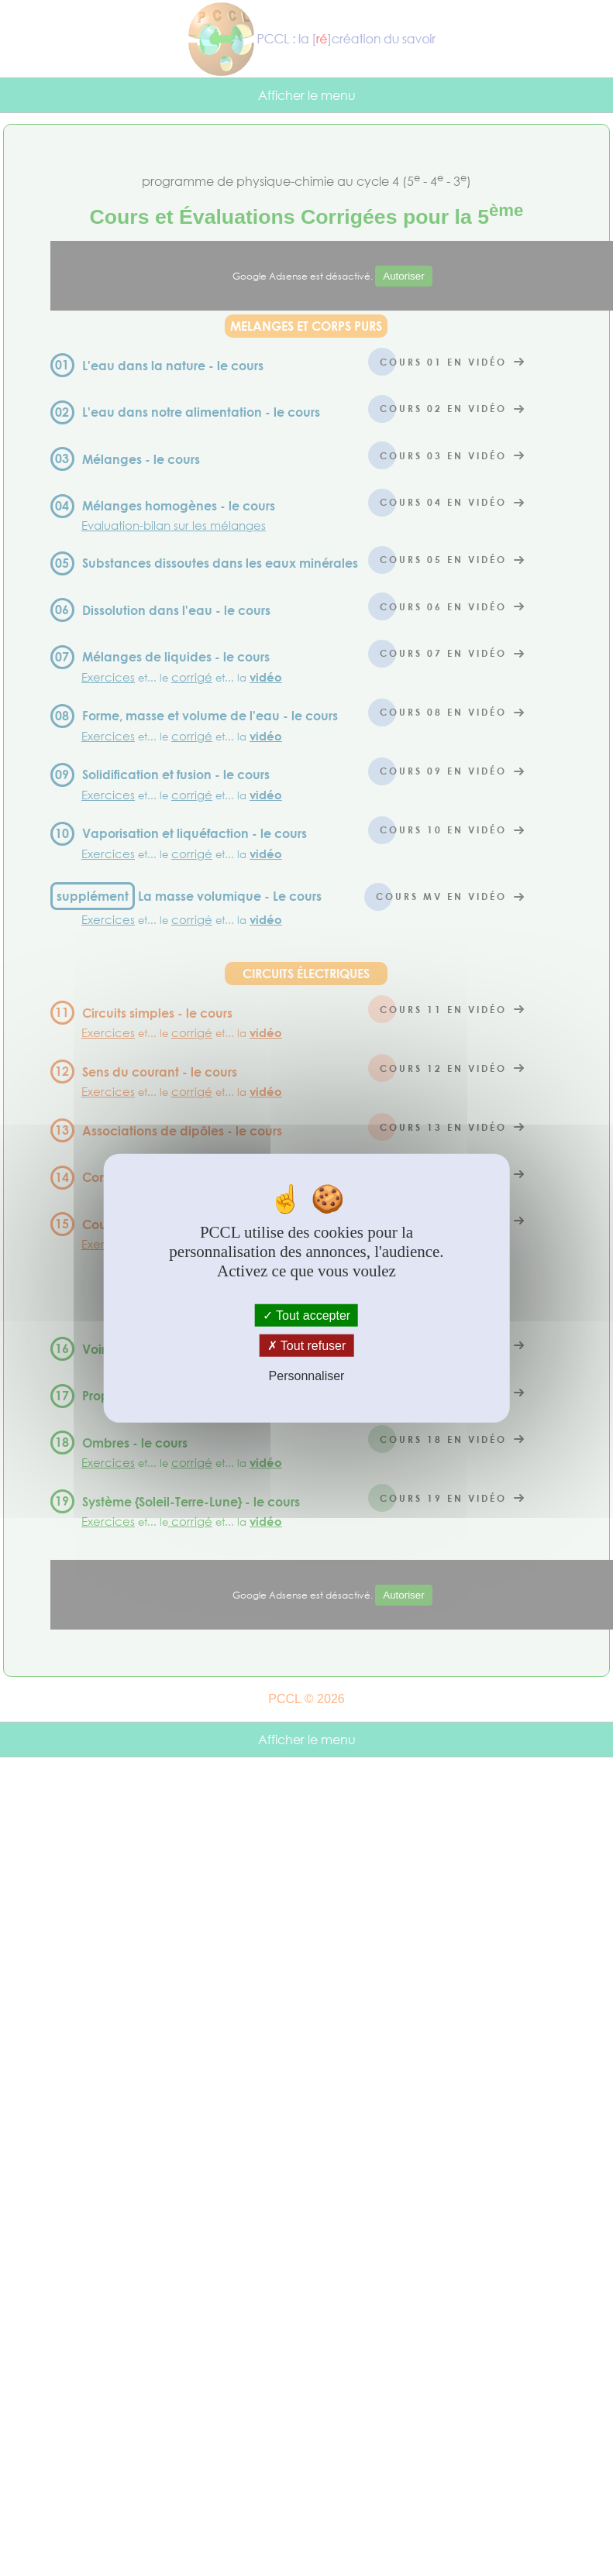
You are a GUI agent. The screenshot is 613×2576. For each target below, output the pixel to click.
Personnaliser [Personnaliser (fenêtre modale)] (307, 1375)
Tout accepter (306, 1315)
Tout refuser (306, 1345)
